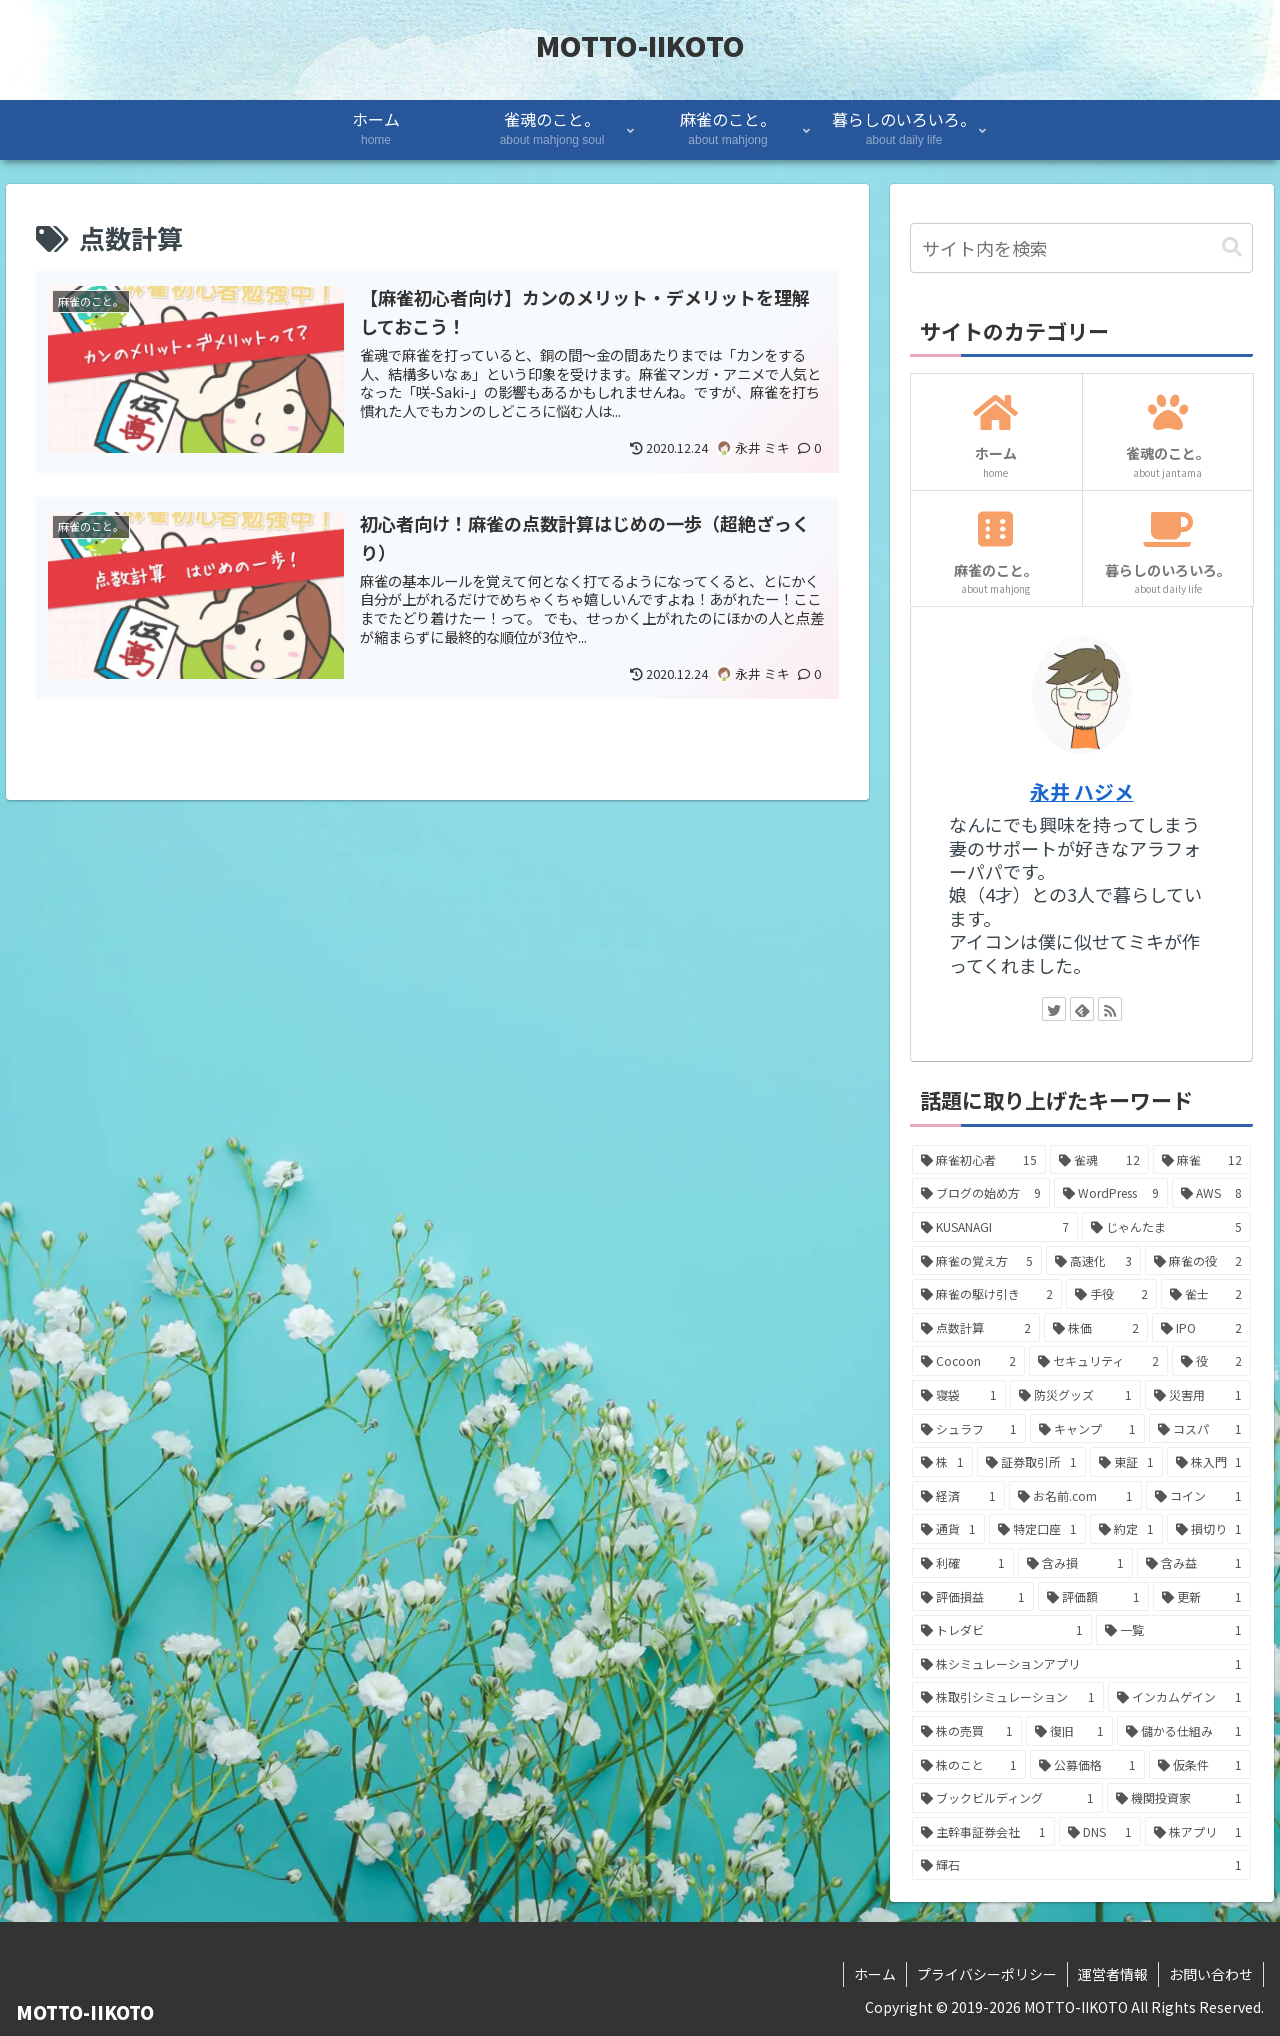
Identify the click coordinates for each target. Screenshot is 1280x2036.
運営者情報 (1113, 1974)
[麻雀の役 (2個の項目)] (1198, 1261)
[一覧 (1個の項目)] (1174, 1630)
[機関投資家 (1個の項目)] (1179, 1798)
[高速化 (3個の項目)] (1093, 1261)
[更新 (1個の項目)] (1202, 1597)
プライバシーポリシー (987, 1974)
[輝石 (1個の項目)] (1082, 1865)
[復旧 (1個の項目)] (1069, 1731)
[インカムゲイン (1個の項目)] (1180, 1697)
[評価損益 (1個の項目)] (973, 1597)
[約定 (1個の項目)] (1126, 1529)
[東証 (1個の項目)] (1126, 1462)
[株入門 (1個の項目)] (1209, 1462)
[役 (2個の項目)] (1212, 1361)
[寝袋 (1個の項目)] (959, 1395)
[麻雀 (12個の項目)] (1202, 1160)
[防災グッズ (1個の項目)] (1075, 1395)
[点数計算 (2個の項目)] (976, 1328)
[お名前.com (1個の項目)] (1075, 1496)
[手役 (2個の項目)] (1111, 1294)
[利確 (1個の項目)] (963, 1563)
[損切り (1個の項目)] (1209, 1529)
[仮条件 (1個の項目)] (1200, 1765)
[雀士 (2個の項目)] (1206, 1294)
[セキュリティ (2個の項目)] (1098, 1361)
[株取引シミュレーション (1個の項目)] (1008, 1697)
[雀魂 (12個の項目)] (1099, 1160)
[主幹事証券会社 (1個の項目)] (983, 1832)
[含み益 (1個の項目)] (1194, 1563)
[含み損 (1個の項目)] (1075, 1563)
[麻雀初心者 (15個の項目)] (979, 1160)
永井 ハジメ (1082, 791)
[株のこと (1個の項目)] (969, 1765)
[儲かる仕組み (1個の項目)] (1184, 1731)
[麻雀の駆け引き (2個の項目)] (987, 1294)
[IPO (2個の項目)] (1202, 1328)
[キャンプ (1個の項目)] (1087, 1429)
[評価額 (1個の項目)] (1093, 1597)
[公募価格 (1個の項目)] (1087, 1765)
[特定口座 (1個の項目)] (1037, 1529)
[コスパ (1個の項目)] (1200, 1429)
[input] (1082, 248)
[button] (1232, 247)
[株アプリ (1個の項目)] (1198, 1832)
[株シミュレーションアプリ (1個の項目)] (1082, 1664)
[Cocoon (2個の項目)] (968, 1361)
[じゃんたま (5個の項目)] (1167, 1227)
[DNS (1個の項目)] (1100, 1832)
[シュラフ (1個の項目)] (969, 1429)
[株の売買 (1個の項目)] (967, 1731)
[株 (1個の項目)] (942, 1462)
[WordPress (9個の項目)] (1111, 1193)
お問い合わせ (1211, 1974)
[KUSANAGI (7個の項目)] (995, 1227)
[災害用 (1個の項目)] (1198, 1395)
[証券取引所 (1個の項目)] (1031, 1462)
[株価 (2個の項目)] (1096, 1328)
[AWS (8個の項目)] (1212, 1193)
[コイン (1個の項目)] (1198, 1496)
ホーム (875, 1974)
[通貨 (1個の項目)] (948, 1529)
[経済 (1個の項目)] (958, 1496)
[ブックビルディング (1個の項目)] (1007, 1798)
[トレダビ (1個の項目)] (1002, 1630)
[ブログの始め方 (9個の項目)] (981, 1193)
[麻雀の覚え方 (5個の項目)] (977, 1261)
